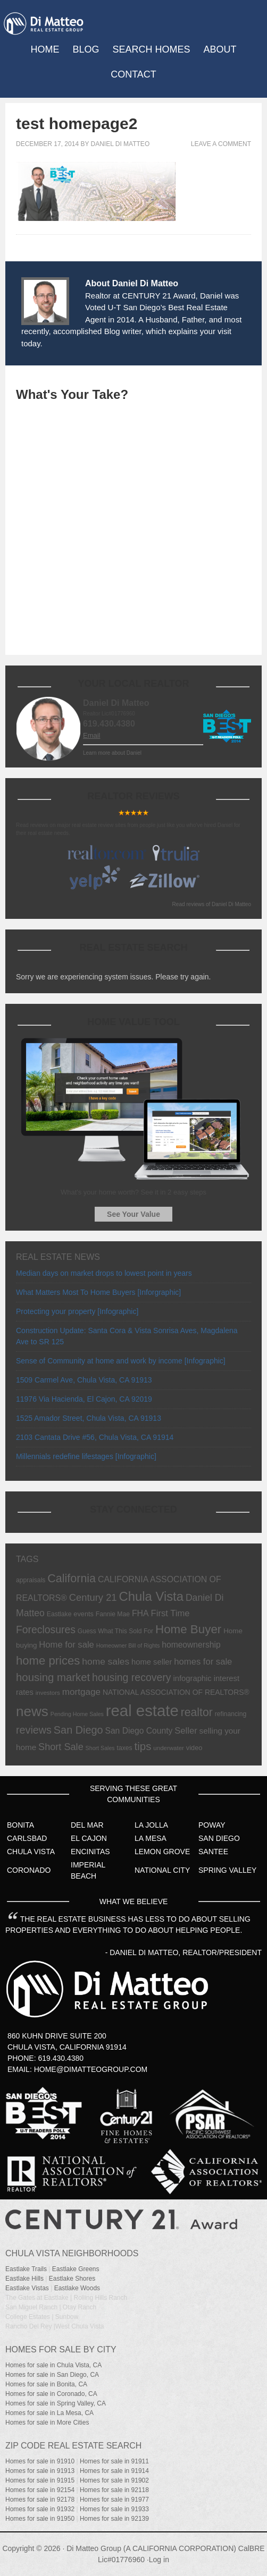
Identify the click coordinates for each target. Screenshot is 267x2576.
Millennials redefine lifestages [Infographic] (86, 1456)
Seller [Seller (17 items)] (185, 1731)
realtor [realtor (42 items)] (197, 1712)
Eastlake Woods (77, 2288)
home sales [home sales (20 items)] (105, 1661)
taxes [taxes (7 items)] (124, 1748)
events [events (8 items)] (83, 1614)
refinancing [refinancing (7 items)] (230, 1714)
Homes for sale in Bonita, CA (46, 2384)
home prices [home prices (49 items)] (48, 1660)
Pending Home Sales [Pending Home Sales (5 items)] (77, 1714)
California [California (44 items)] (71, 1578)
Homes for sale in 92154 (39, 2490)
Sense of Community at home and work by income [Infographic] (121, 1361)
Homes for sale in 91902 (114, 2480)
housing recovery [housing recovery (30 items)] (131, 1677)
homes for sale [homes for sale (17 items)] (203, 1662)
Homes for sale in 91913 (39, 2471)
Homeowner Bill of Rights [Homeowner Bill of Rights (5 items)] (128, 1645)
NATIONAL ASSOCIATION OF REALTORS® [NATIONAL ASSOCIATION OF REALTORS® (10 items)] (176, 1692)
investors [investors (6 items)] (48, 1693)
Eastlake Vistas (27, 2288)
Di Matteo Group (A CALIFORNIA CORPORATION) (151, 2548)
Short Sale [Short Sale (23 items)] (61, 1747)
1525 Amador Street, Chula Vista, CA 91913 (88, 1418)
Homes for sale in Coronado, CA (51, 2394)
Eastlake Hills (24, 2278)
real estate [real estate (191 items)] (142, 1710)
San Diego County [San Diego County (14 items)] (138, 1730)
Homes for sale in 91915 (39, 2480)
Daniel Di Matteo (120, 144)
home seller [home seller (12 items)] (151, 1662)
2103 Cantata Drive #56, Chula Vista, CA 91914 (94, 1437)
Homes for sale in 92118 (114, 2490)
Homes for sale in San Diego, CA (52, 2374)
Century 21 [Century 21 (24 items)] (93, 1597)
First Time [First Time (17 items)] (170, 1613)
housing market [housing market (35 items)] (53, 1677)
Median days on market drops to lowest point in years (104, 1273)
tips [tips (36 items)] (143, 1746)
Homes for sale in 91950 (39, 2518)
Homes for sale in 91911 (114, 2461)
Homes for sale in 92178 (39, 2499)
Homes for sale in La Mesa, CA (49, 2413)
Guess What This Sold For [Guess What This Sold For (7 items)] (115, 1631)
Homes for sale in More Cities (47, 2422)
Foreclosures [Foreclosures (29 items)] (46, 1629)
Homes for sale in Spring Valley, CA (55, 2403)
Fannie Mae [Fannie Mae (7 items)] (113, 1614)
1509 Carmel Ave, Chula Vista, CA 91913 (84, 1380)
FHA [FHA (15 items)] (140, 1613)
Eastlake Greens (75, 2269)
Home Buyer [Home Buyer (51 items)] (188, 1629)
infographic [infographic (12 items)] (192, 1678)
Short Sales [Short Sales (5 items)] (100, 1748)
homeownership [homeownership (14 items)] (191, 1644)
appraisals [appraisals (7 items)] (30, 1580)
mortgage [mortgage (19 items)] (81, 1691)
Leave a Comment (221, 144)
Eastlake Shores (72, 2278)
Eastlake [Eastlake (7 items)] (59, 1614)
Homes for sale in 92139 (114, 2518)
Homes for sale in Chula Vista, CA (53, 2365)
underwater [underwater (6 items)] (168, 1748)
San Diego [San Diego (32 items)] (78, 1730)
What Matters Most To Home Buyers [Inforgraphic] (98, 1292)
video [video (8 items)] (194, 1748)
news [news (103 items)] (32, 1711)
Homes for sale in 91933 (114, 2509)
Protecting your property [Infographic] (77, 1311)
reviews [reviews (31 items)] (34, 1730)
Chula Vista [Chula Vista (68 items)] (151, 1596)
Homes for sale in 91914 (114, 2471)
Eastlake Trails (26, 2269)
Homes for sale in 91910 (39, 2461)
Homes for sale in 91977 (114, 2499)
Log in (159, 2559)
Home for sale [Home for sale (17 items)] (66, 1645)
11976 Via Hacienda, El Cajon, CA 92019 (84, 1399)
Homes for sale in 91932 (39, 2509)
